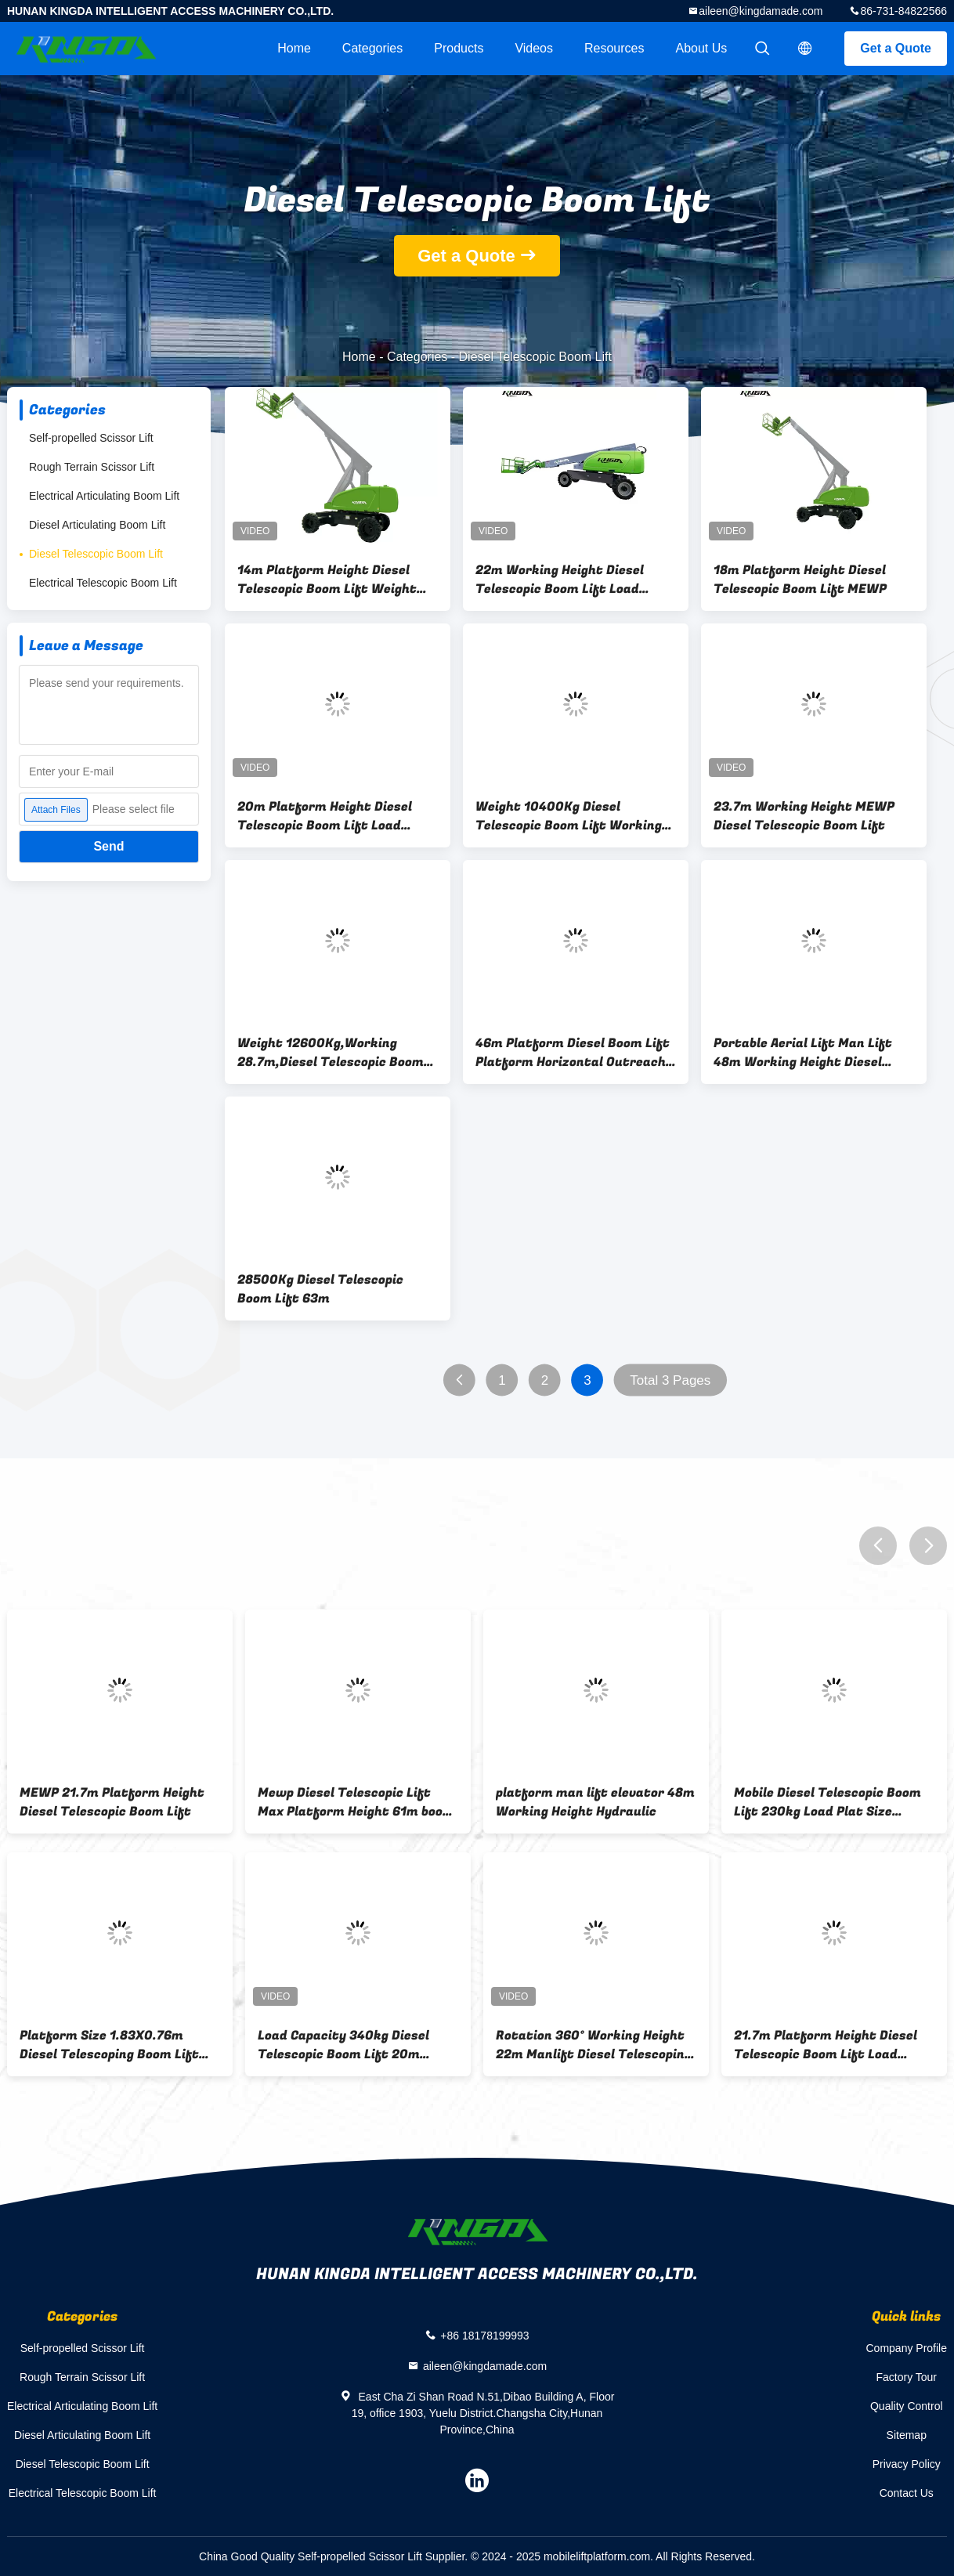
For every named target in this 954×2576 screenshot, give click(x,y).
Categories (372, 48)
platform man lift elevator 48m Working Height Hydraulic (595, 1802)
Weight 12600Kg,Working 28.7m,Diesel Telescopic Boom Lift (330, 1052)
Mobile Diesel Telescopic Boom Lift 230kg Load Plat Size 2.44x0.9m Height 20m (827, 1802)
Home (294, 48)
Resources (614, 48)
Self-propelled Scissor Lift (91, 438)
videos (534, 48)
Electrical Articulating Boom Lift (104, 496)
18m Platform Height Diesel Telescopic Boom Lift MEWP (800, 579)
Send (108, 846)
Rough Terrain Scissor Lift (91, 467)
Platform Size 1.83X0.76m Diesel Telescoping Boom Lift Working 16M (109, 2045)
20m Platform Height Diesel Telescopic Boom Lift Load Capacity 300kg (324, 816)
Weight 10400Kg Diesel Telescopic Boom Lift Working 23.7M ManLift (568, 816)
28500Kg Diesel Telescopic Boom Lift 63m (320, 1289)
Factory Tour (906, 2377)
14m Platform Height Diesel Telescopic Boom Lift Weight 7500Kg (327, 579)
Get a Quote (895, 48)
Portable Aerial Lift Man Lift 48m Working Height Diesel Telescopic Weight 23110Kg (803, 1052)
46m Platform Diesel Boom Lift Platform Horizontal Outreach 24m (572, 1052)
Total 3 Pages (670, 1380)
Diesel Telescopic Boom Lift (96, 553)
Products (458, 48)
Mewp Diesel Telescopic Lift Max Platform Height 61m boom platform (356, 1802)
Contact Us (907, 2493)
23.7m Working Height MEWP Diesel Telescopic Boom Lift (804, 816)
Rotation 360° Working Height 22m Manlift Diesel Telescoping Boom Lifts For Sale (594, 2045)
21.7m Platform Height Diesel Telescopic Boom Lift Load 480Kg (825, 2045)
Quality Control (906, 2406)
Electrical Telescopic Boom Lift (103, 582)
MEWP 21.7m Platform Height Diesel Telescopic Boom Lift (112, 1802)
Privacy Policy (907, 2464)
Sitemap (907, 2435)
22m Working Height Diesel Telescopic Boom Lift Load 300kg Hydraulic (559, 579)
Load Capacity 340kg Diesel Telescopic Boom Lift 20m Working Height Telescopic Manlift (343, 2045)
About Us (702, 48)
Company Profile (907, 2348)
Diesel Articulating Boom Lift (97, 524)
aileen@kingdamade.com (760, 11)
